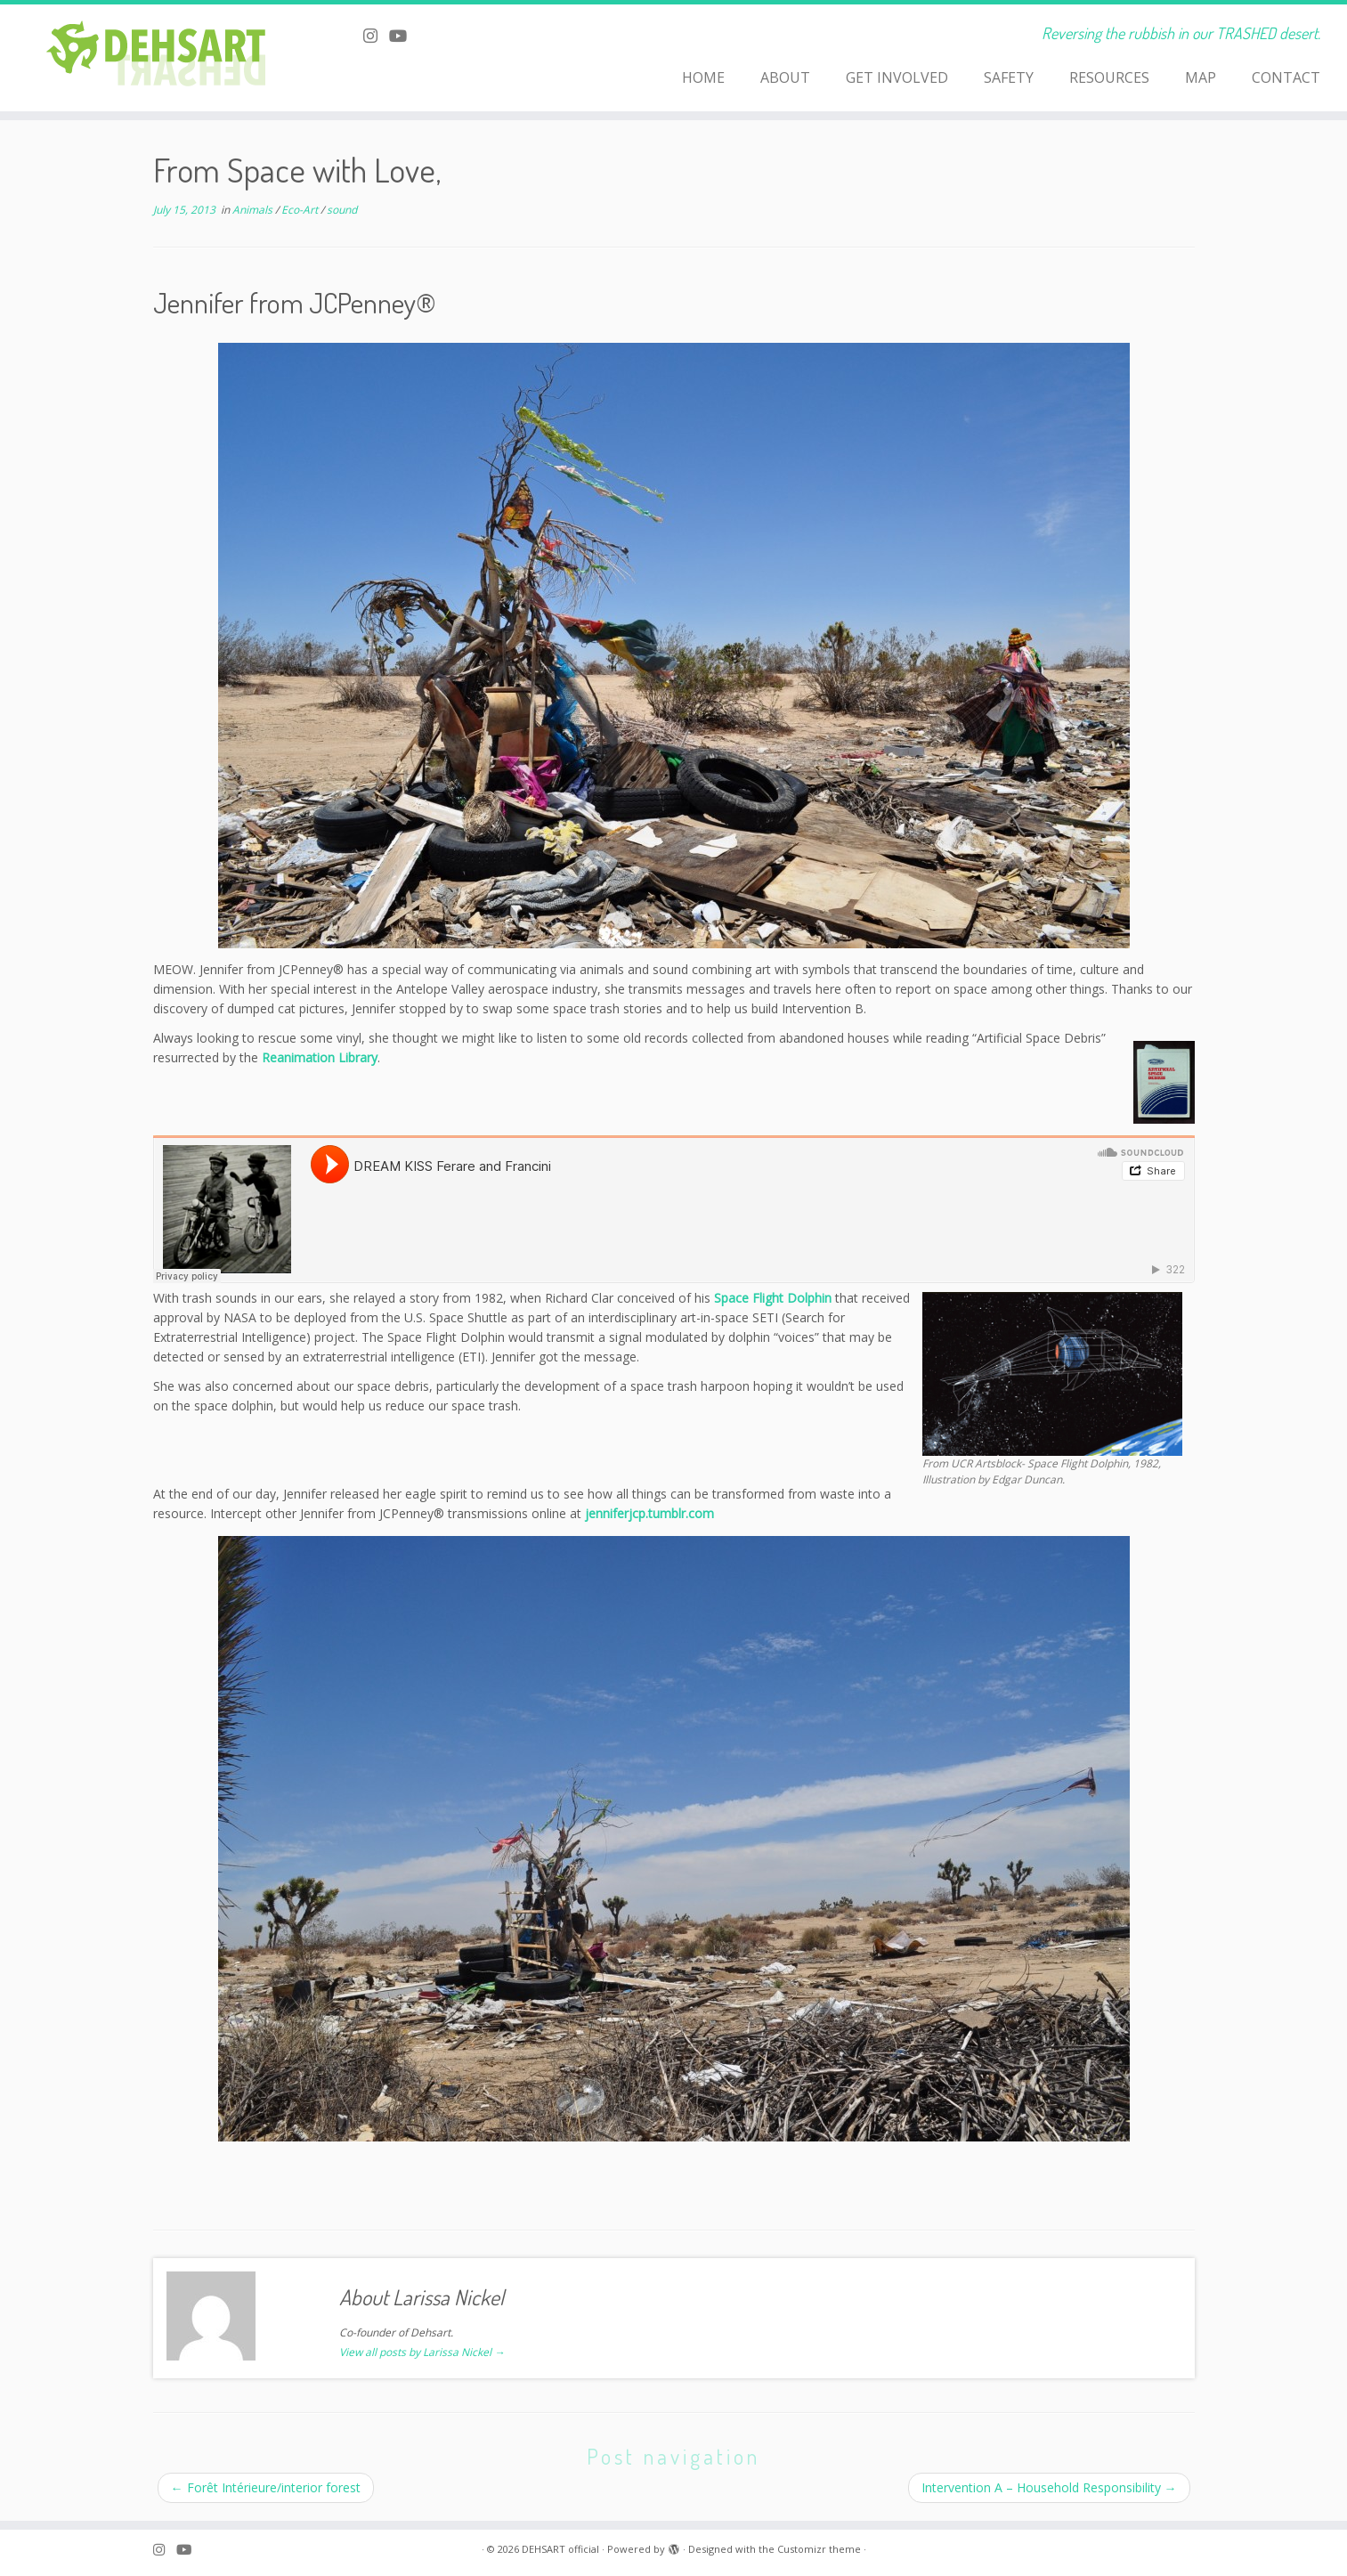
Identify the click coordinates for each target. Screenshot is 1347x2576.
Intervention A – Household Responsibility (1049, 2487)
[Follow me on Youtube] (403, 35)
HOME (703, 77)
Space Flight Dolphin (773, 1297)
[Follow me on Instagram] (376, 35)
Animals (253, 209)
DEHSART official (560, 2549)
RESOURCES (1109, 77)
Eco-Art (301, 209)
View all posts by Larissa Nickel (422, 2352)
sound (342, 209)
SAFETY (1009, 77)
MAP (1200, 77)
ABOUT (785, 77)
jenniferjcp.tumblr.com (649, 1513)
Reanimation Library (319, 1057)
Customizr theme (819, 2549)
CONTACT (1286, 77)
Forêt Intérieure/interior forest (266, 2487)
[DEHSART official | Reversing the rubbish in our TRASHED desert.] (155, 57)
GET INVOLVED (897, 77)
